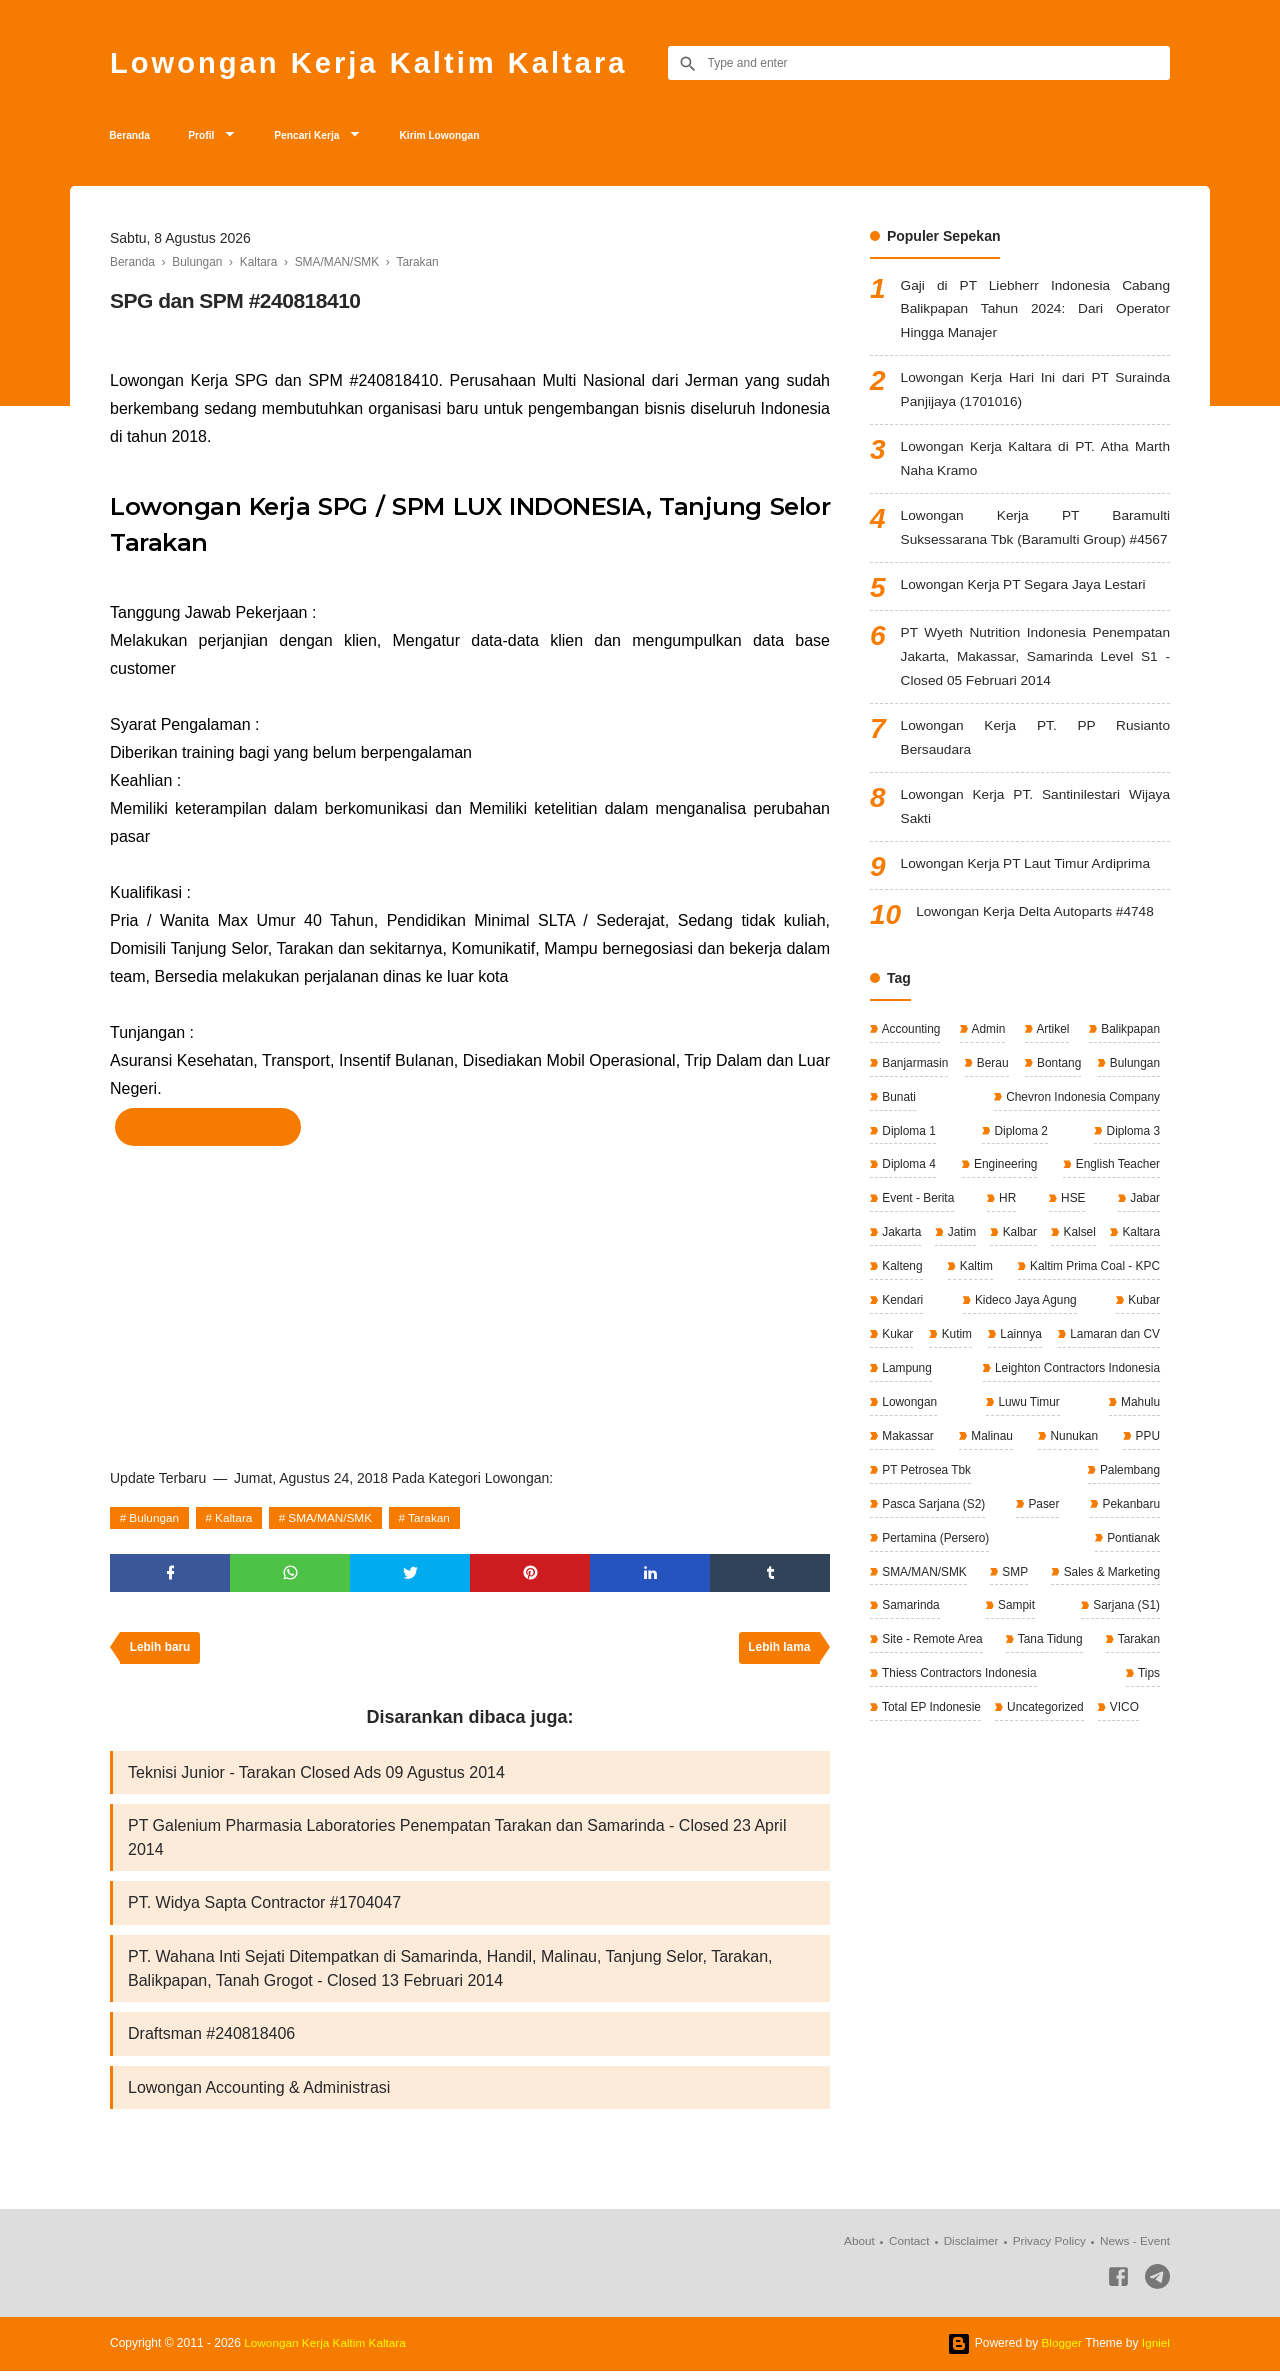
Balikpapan (1128, 1067)
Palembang (911, 1536)
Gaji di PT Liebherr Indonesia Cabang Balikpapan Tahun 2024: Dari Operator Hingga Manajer (1035, 314)
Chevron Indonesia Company (1080, 1134)
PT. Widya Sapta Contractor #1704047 (264, 1910)
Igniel (1155, 2352)
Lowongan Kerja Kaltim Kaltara (375, 62)
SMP (1013, 1603)
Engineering (1003, 1201)
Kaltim (1141, 1301)
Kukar (1085, 1368)
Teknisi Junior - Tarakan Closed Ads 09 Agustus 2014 (316, 1778)
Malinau (1137, 1469)
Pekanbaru (909, 1569)
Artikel (1051, 1067)
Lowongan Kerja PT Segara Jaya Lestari (1026, 619)
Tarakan (435, 1522)
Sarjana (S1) (1124, 1636)
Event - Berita (917, 1234)
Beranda (134, 137)
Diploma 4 (907, 1201)
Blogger (1060, 2352)
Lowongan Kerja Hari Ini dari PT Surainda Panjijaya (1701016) (1035, 396)
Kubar (1026, 1368)
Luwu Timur (911, 1469)
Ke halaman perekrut (208, 1131)
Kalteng (1022, 1301)
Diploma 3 (1131, 1167)
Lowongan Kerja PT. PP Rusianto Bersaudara (1035, 774)
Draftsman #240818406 (211, 2042)
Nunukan (904, 1502)
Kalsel (1142, 1268)
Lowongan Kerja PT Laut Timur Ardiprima (1029, 902)
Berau (991, 1100)
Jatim (982, 1268)
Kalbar (1061, 1268)
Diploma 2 (1019, 1167)
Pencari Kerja (329, 137)
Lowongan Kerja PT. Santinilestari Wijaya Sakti (1035, 844)
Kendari (1137, 1335)
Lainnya (901, 1402)
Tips (1147, 1703)
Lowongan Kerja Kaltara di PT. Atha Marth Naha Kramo (1035, 466)
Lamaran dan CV (1015, 1402)
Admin (987, 1067)
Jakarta (900, 1268)
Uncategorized (1045, 1737)
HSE (1072, 1234)
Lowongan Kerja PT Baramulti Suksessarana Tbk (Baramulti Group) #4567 (1035, 548)
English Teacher (1116, 1201)
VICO (1124, 1737)
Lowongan (1130, 1435)
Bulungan (155, 1522)
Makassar (1062, 1469)
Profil (213, 137)
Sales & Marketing (1109, 1603)
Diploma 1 (907, 1167)
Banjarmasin (914, 1100)
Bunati (897, 1134)
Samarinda (909, 1636)
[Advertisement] (470, 1305)
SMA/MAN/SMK (334, 1522)
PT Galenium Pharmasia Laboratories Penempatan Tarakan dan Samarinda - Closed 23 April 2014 (457, 1844)
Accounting (910, 1067)
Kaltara (236, 1522)
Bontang (1057, 1100)
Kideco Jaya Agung (932, 1368)
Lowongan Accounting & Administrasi (259, 2096)
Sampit (1015, 1636)
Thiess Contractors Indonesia (958, 1703)
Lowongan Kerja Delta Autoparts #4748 (1038, 950)
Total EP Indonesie (930, 1737)
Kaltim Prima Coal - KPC (946, 1335)
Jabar (1143, 1234)
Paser (1142, 1536)
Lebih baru (160, 1654)
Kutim (1143, 1368)
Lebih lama (778, 1654)
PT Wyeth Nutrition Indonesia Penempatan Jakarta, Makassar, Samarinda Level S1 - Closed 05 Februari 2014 (1035, 691)
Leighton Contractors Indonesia (964, 1435)
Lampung (1133, 1402)
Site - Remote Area (931, 1670)
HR (1006, 1234)
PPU (999, 1502)
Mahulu (989, 1469)
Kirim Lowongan (476, 137)
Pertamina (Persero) (1021, 1569)
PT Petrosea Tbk (1113, 1502)
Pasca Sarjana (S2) (1033, 1536)
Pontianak (1131, 1569)
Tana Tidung (1049, 1670)
